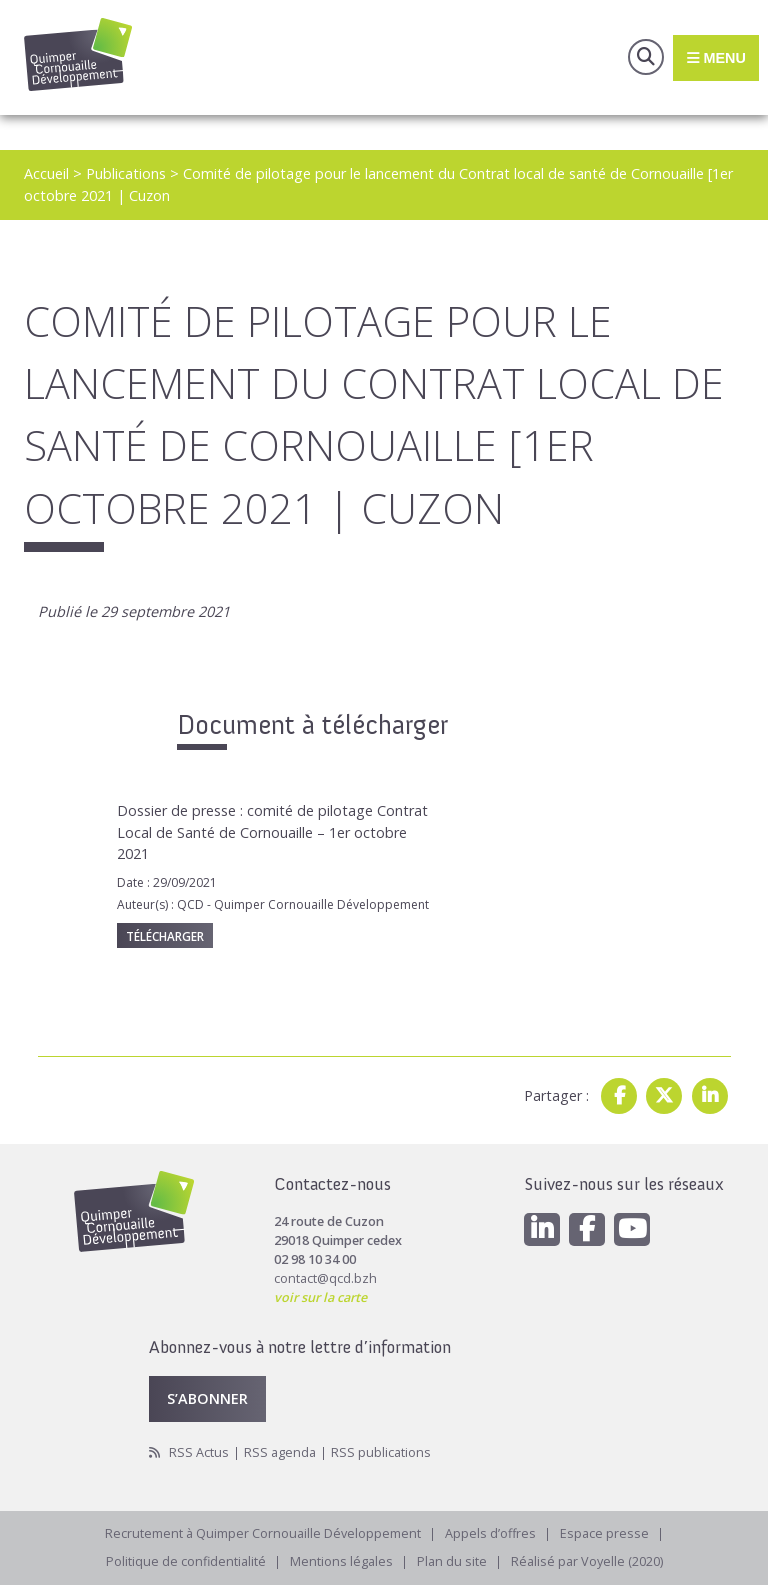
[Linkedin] (542, 1229)
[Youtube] (632, 1229)
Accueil (46, 173)
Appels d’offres (490, 1533)
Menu (715, 57)
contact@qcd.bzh (325, 1278)
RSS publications (381, 1452)
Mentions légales (341, 1561)
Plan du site (452, 1561)
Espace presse (604, 1533)
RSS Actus (199, 1452)
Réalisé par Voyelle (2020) (587, 1561)
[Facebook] (587, 1229)
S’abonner (207, 1398)
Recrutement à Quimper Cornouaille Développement (263, 1533)
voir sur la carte (320, 1297)
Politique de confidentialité (186, 1561)
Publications (126, 173)
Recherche (646, 57)
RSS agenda (280, 1452)
